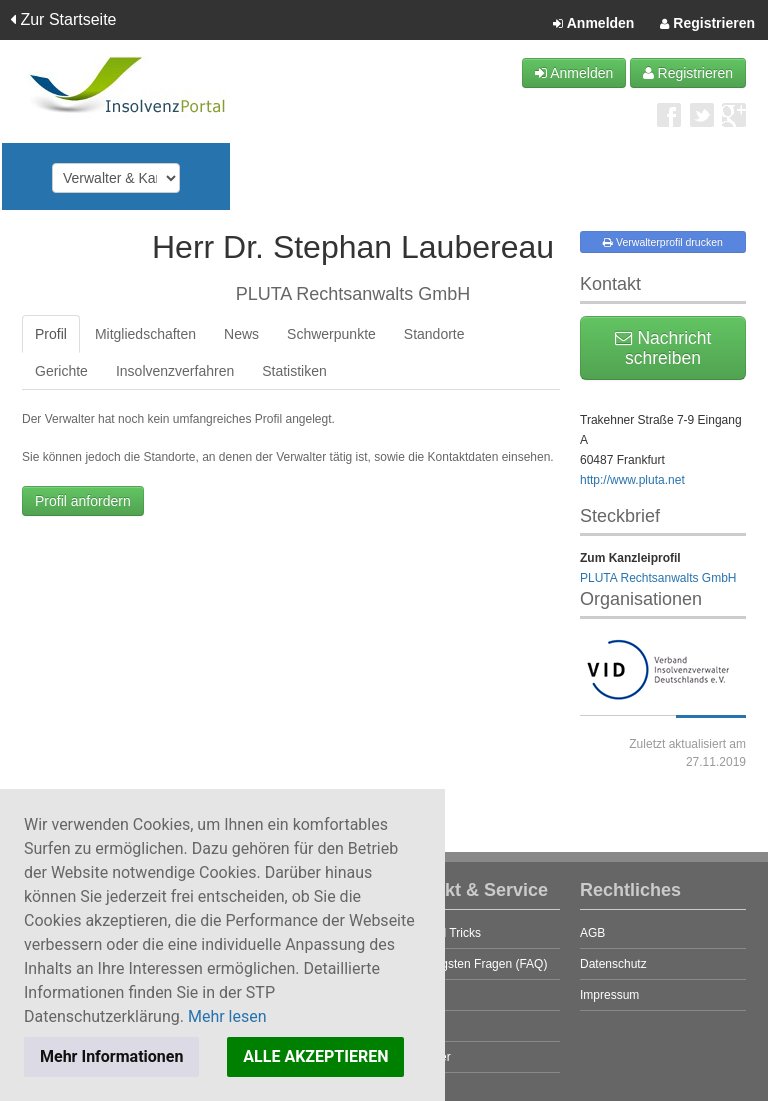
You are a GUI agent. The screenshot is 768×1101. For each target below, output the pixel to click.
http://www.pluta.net (632, 480)
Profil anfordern (83, 501)
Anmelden (593, 24)
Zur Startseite (63, 19)
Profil (51, 334)
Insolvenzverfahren (175, 371)
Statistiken (294, 371)
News (241, 334)
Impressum (609, 995)
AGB (592, 933)
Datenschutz (613, 964)
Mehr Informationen (111, 1056)
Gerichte (61, 371)
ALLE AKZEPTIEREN (315, 1056)
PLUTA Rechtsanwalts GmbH (658, 578)
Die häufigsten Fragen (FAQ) (470, 964)
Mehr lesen (227, 1016)
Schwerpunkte (331, 334)
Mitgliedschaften (145, 334)
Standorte (434, 334)
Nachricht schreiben (663, 348)
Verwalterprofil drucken (663, 242)
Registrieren (707, 24)
